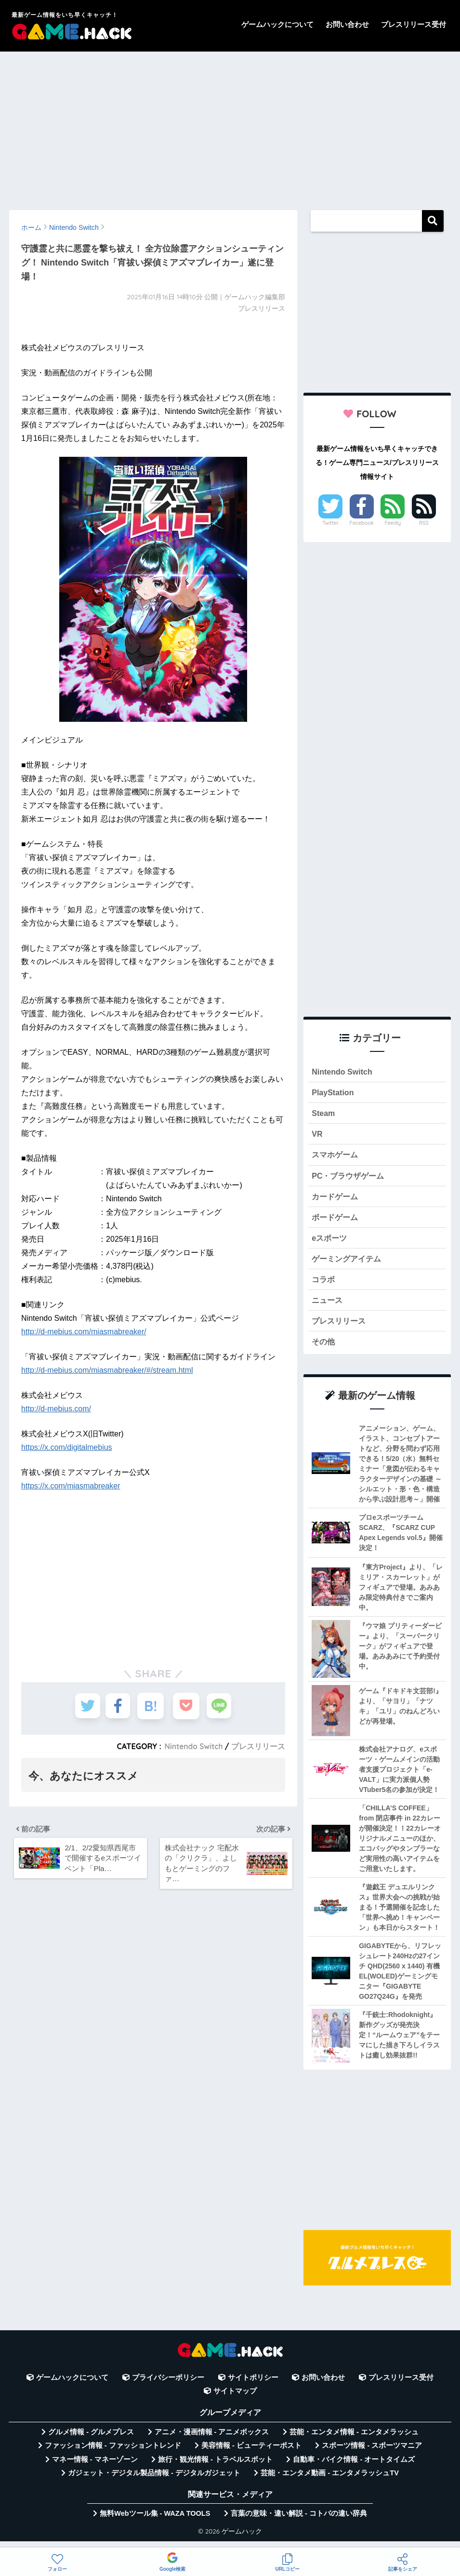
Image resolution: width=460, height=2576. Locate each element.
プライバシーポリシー (168, 2386)
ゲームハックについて (277, 24)
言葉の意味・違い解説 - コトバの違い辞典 (299, 2522)
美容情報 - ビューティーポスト (251, 2454)
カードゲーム (336, 1200)
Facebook (362, 522)
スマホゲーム (336, 1157)
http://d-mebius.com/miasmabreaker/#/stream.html (107, 1370)
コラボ (324, 1285)
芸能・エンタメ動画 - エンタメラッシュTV (329, 2481)
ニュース (328, 1307)
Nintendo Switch (192, 1746)
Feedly (393, 522)
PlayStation (333, 1093)
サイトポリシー (253, 2386)
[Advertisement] (230, 126)
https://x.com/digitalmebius (66, 1447)
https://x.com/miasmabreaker (70, 1486)
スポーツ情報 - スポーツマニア (372, 2454)
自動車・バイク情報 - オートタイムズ (354, 2468)
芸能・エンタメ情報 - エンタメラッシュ (354, 2440)
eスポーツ (330, 1243)
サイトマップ (235, 2400)
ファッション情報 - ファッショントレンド (113, 2454)
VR (317, 1136)
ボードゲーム (336, 1221)
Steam (324, 1114)
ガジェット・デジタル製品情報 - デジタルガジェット (154, 2481)
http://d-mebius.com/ (56, 1409)
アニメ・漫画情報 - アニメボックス (212, 2440)
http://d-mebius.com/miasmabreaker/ (83, 1332)
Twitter (330, 522)
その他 (324, 1349)
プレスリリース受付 (413, 24)
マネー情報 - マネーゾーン (95, 2468)
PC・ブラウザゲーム (350, 1178)
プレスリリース (258, 1746)
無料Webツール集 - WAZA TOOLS (155, 2522)
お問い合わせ (347, 24)
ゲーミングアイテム (348, 1264)
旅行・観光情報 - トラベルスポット (215, 2468)
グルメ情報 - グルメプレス (91, 2440)
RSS (424, 522)
